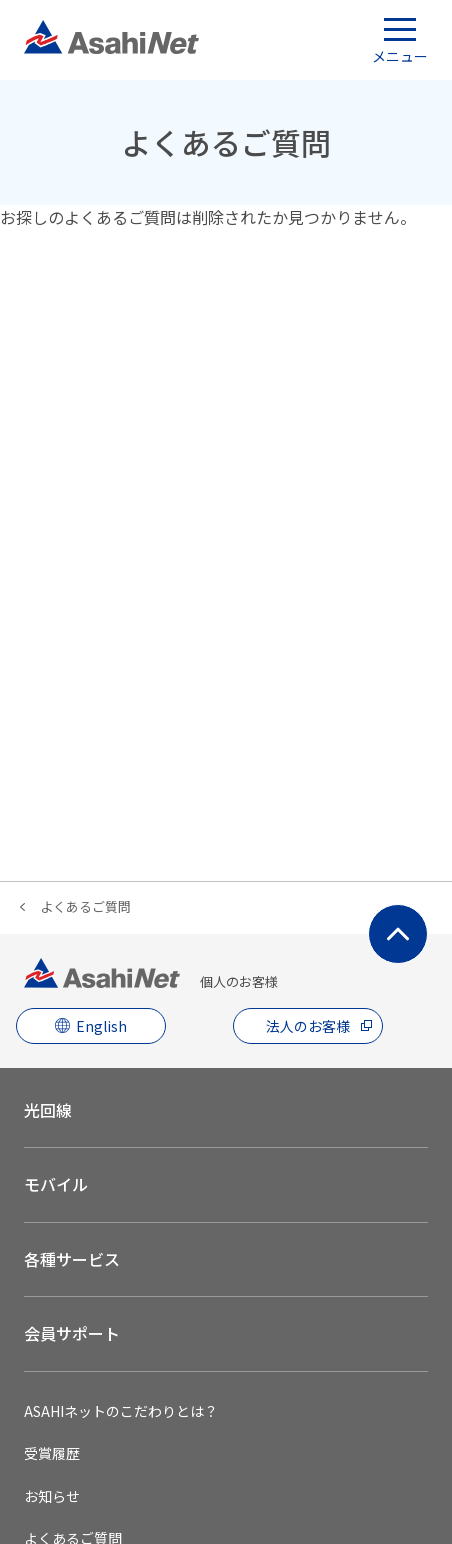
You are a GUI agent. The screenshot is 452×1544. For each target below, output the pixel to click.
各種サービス (72, 1259)
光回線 (48, 1110)
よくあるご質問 (85, 906)
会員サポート (72, 1333)
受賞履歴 (52, 1453)
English (101, 1026)
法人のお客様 (308, 1026)
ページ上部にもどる (398, 934)
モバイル (56, 1184)
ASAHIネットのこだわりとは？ (121, 1411)
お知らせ (52, 1496)
